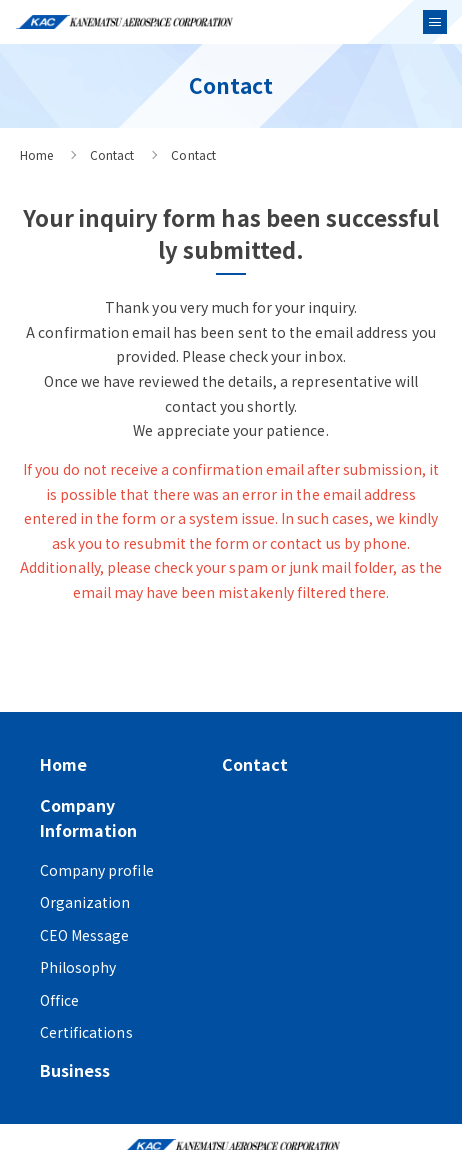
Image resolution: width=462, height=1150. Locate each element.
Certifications (86, 1032)
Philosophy (78, 967)
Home (36, 154)
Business (75, 1070)
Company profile (97, 870)
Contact (112, 154)
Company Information (88, 818)
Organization (85, 902)
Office (59, 1000)
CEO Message (84, 935)
